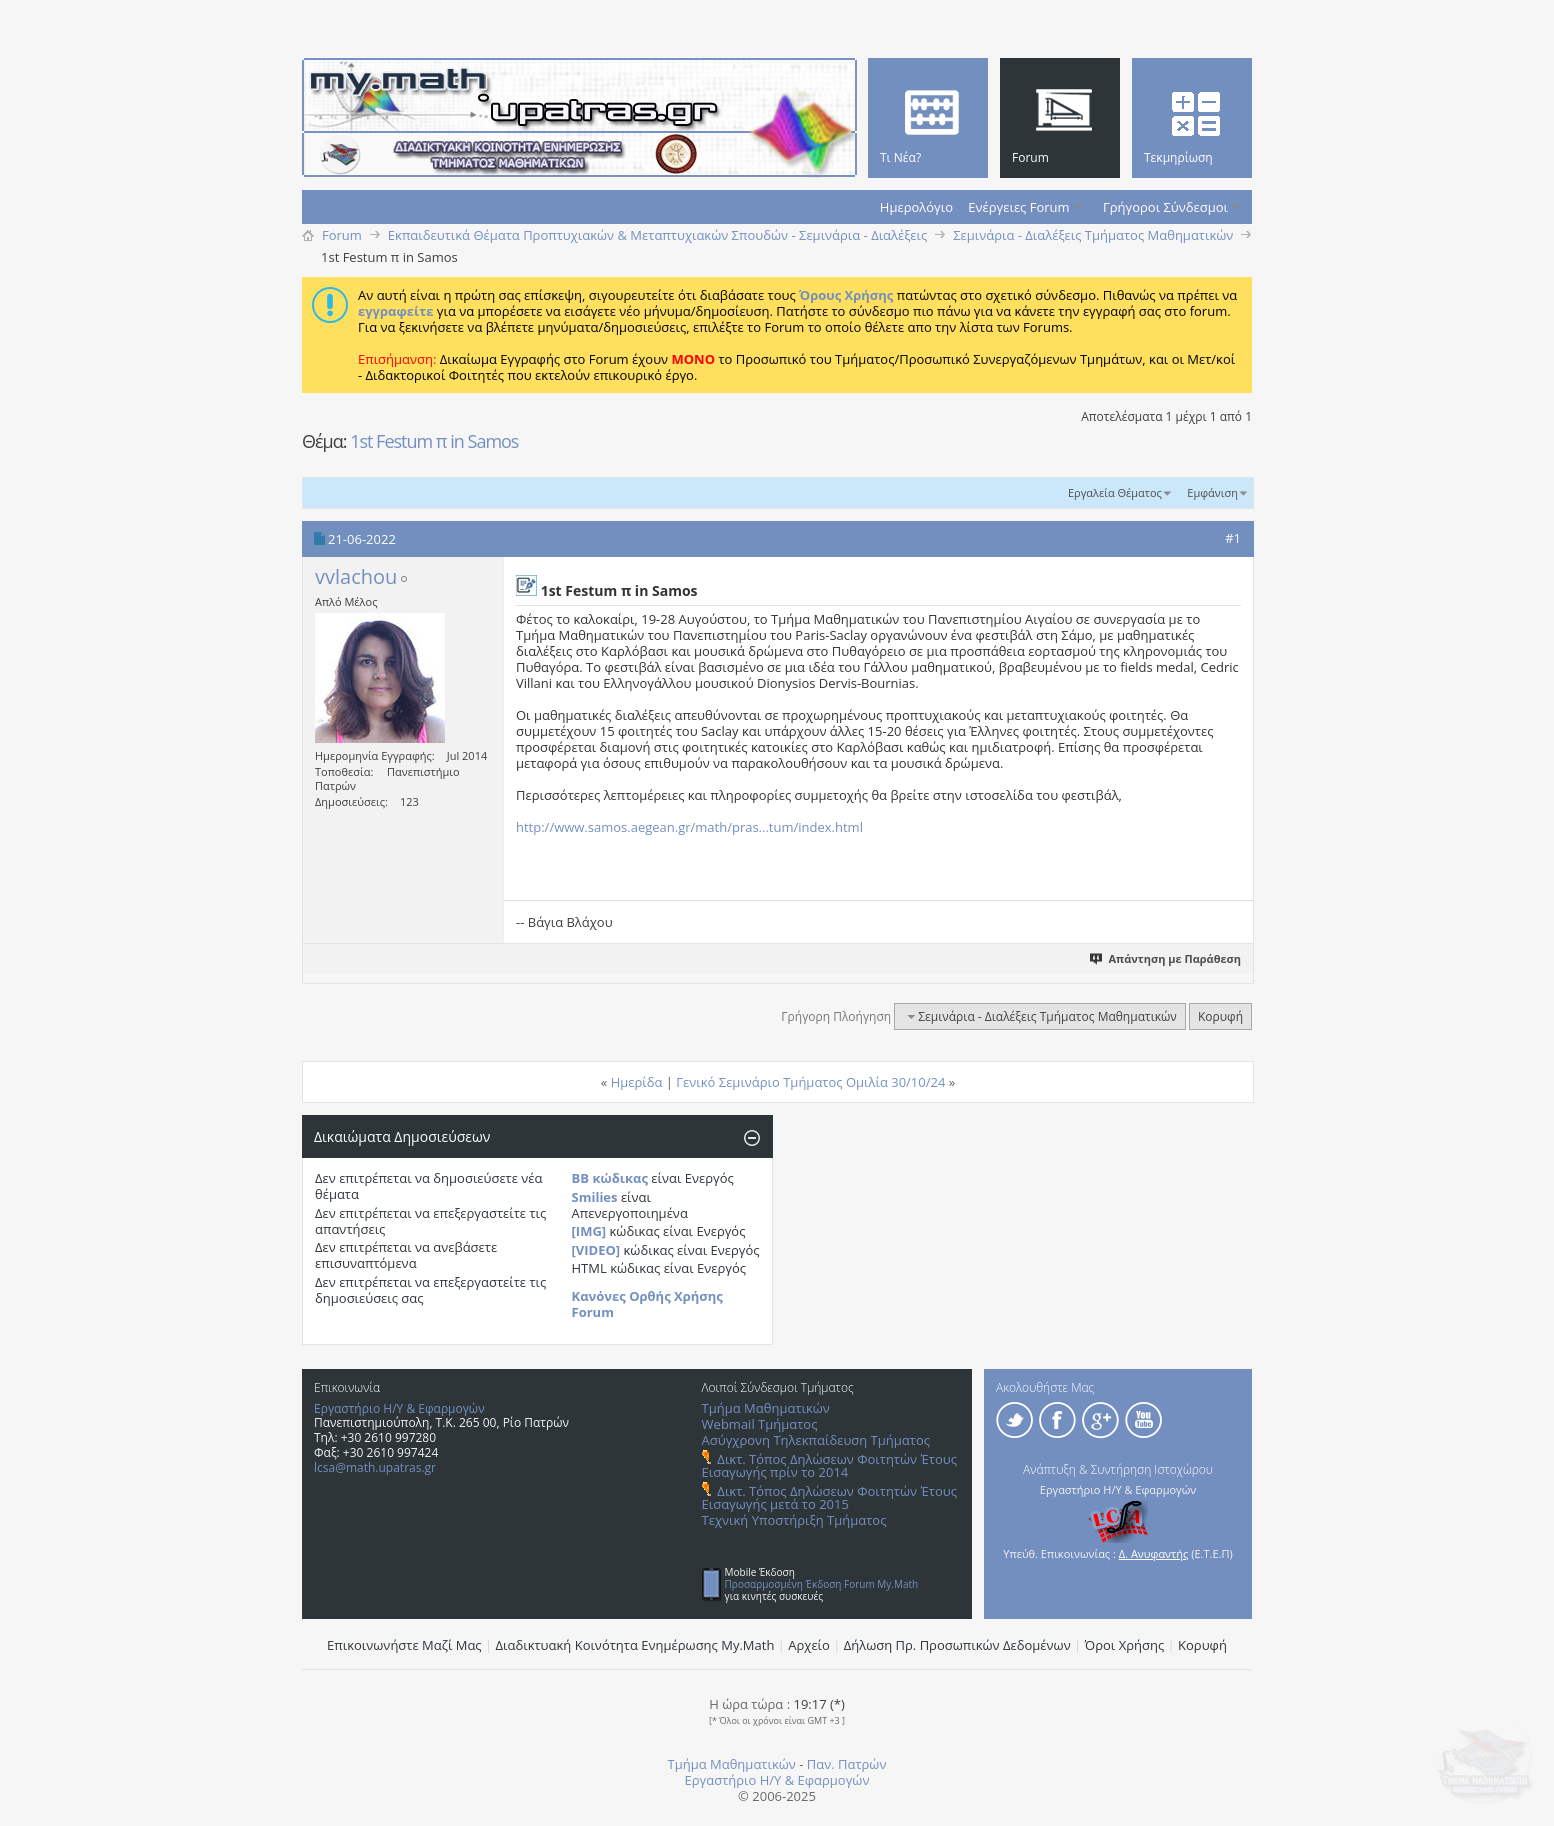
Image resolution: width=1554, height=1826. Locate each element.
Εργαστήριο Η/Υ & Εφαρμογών (399, 1408)
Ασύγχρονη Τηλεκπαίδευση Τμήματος (816, 1440)
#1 (1233, 538)
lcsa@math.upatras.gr (375, 1467)
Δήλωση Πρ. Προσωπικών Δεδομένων (957, 1645)
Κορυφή (1220, 1016)
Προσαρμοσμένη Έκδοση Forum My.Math (822, 1584)
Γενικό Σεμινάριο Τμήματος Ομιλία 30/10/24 (810, 1082)
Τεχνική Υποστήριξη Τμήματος (794, 1520)
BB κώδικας (610, 1178)
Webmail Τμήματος (760, 1424)
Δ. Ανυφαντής (1154, 1553)
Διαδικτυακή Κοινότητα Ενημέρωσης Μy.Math (635, 1645)
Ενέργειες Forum (1018, 207)
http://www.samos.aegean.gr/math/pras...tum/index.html (689, 827)
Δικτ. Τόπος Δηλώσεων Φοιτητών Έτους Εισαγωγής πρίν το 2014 (829, 1465)
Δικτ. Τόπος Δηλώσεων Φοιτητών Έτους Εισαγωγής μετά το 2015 (829, 1497)
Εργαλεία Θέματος (1115, 492)
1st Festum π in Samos (434, 441)
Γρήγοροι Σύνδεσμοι (1165, 207)
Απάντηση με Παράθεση (1166, 958)
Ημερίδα (637, 1082)
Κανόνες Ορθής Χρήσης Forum (647, 1304)
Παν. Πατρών (847, 1764)
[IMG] (589, 1231)
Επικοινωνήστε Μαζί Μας (404, 1645)
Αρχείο (809, 1645)
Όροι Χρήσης (1125, 1645)
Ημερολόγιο (916, 207)
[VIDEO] (596, 1250)
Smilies (595, 1197)
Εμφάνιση (1212, 492)
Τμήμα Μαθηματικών (766, 1408)
